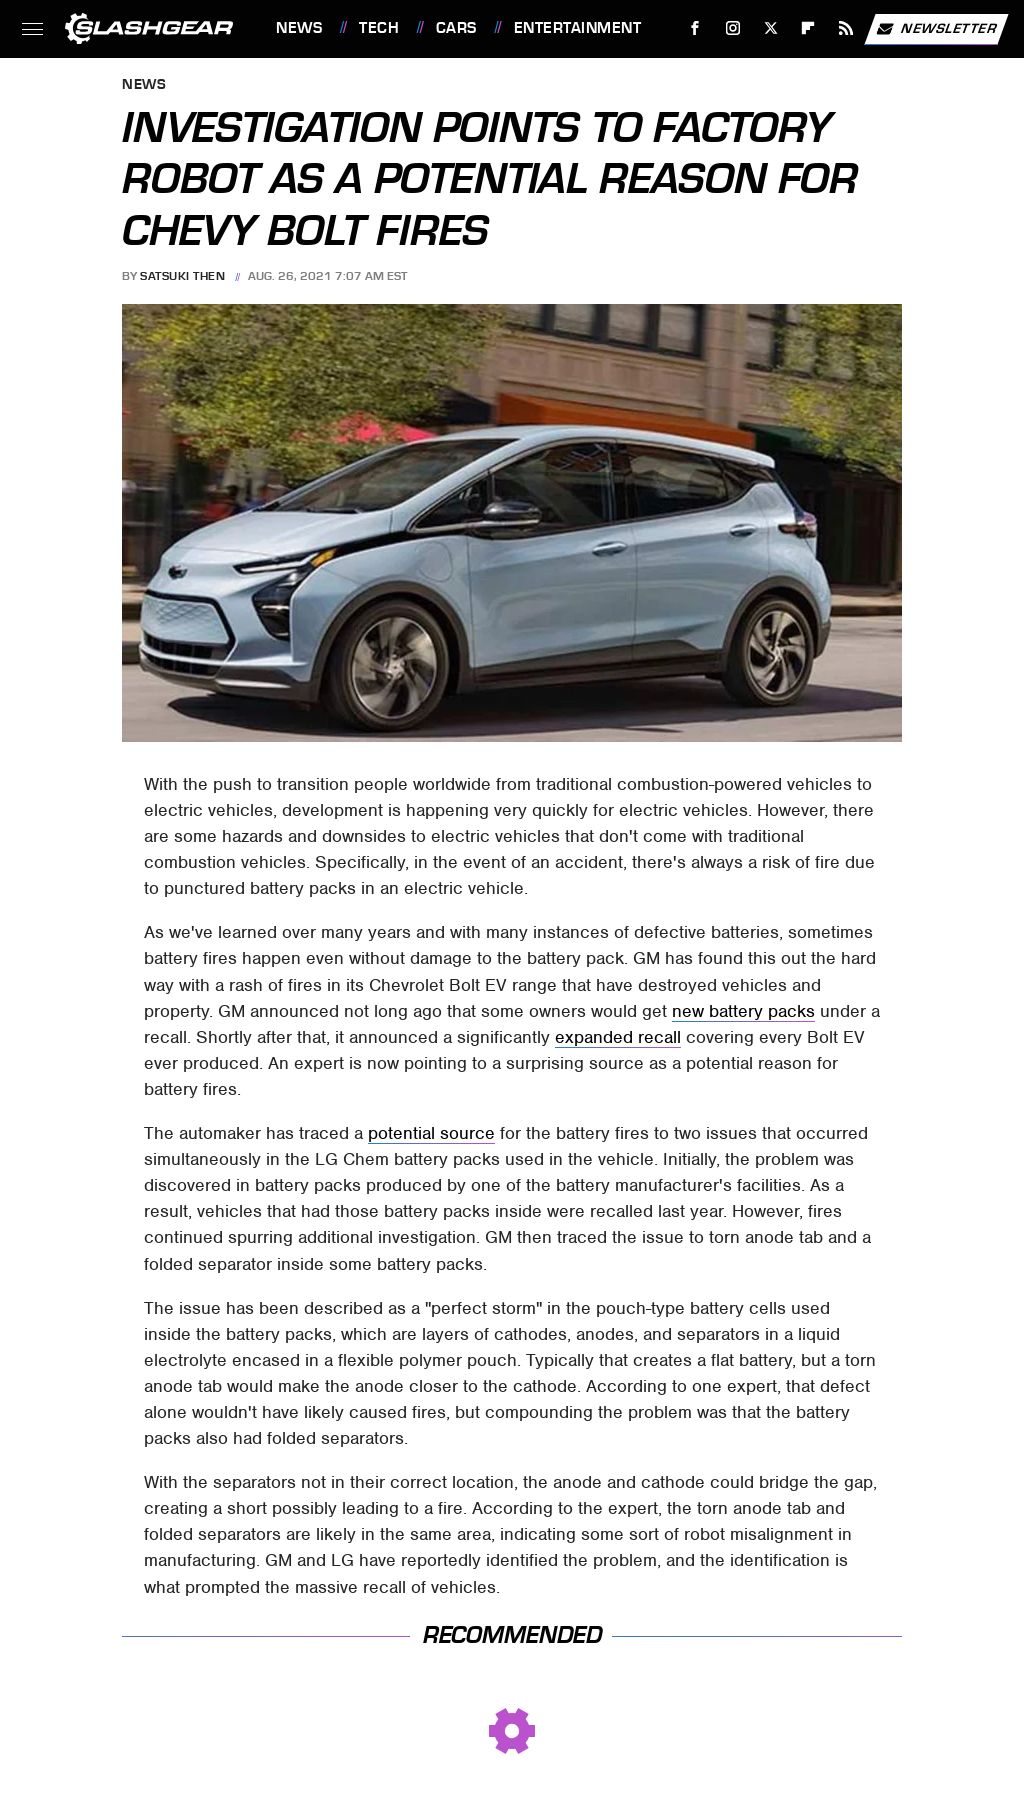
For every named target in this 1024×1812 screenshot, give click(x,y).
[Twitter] (770, 28)
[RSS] (846, 28)
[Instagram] (733, 28)
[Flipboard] (808, 28)
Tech (379, 28)
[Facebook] (695, 28)
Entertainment (578, 28)
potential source (431, 1133)
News (299, 28)
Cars (456, 28)
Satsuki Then (182, 276)
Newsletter (936, 29)
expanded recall (618, 1037)
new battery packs (743, 1011)
